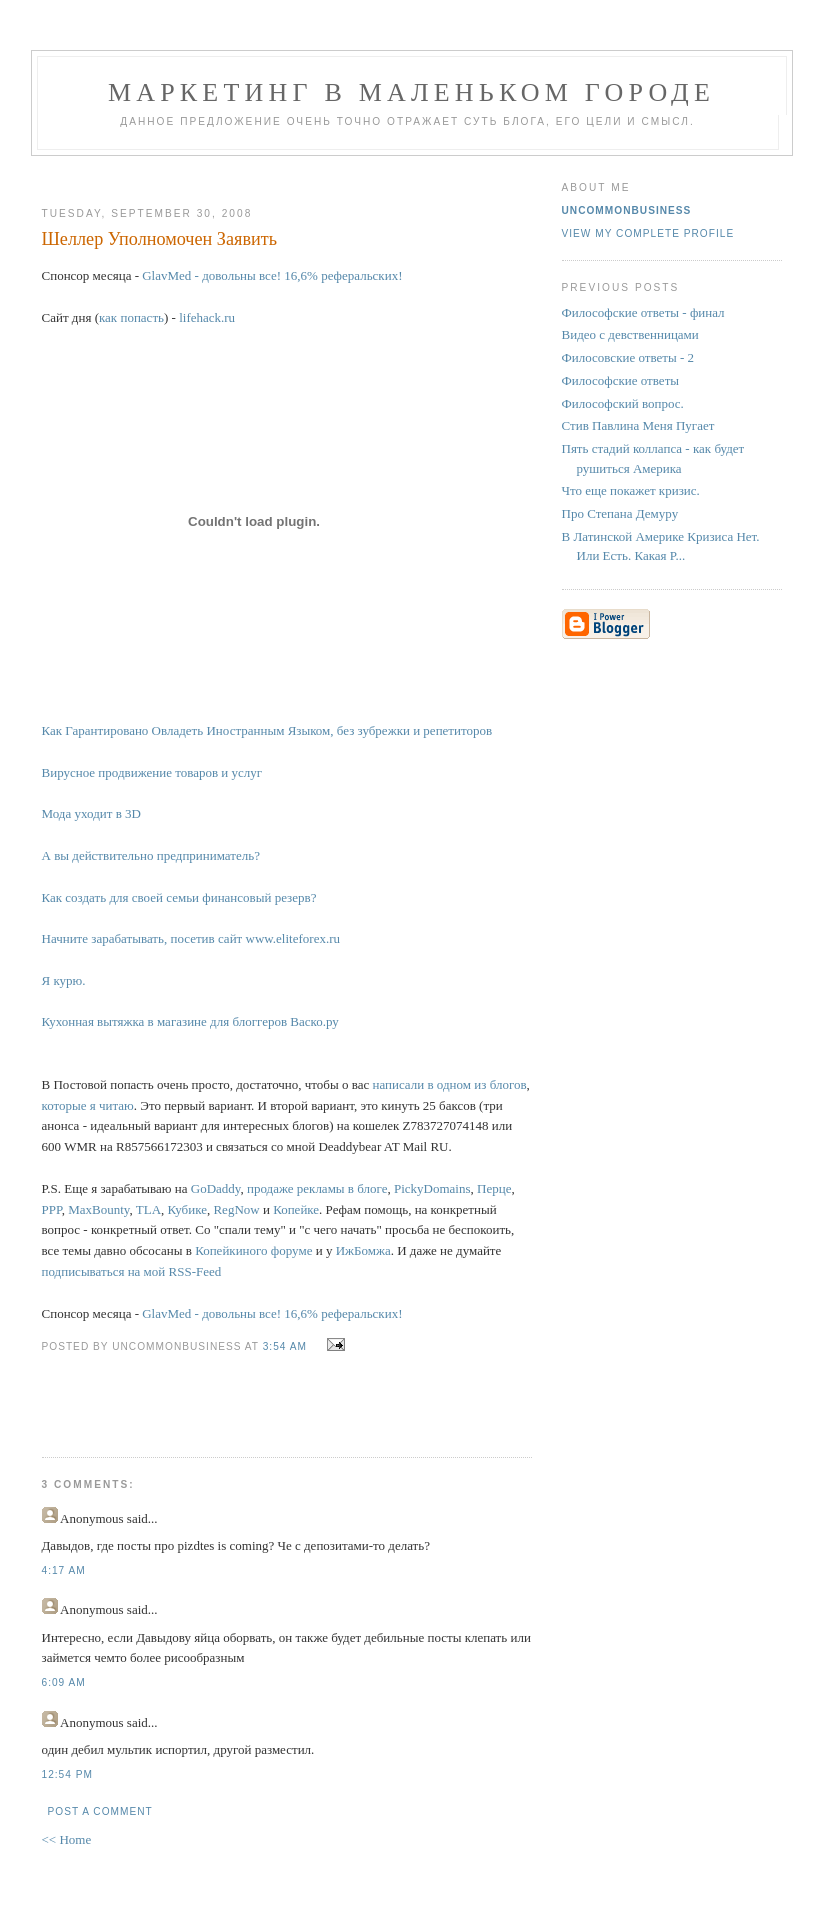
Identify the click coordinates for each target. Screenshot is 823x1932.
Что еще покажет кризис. (631, 490)
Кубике (187, 1209)
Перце (494, 1188)
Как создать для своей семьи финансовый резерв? (179, 897)
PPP (52, 1209)
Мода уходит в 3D (91, 813)
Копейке (296, 1209)
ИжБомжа (363, 1250)
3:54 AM (285, 1346)
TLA (148, 1209)
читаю (116, 1105)
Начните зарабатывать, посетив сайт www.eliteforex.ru (191, 938)
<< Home (67, 1839)
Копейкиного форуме (253, 1250)
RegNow (236, 1209)
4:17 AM (64, 1570)
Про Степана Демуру (620, 513)
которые (64, 1105)
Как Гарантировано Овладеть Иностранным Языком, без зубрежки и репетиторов (267, 730)
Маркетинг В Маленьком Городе (411, 92)
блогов (508, 1084)
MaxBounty (98, 1209)
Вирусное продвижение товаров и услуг (152, 772)
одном (454, 1084)
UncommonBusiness (627, 210)
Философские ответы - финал (643, 312)
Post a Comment (100, 1811)
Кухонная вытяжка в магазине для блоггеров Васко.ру (190, 1021)
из (480, 1084)
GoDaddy (216, 1188)
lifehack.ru (207, 317)
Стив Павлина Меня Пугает (638, 425)
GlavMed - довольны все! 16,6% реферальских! (272, 275)
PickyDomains (432, 1188)
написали (398, 1084)
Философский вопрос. (623, 403)
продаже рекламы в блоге (317, 1188)
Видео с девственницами (630, 334)
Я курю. (64, 980)
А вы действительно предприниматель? (151, 855)
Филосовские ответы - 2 (628, 357)
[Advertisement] (279, 173)
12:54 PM (67, 1774)
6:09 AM (64, 1682)
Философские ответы (621, 380)
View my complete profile (648, 233)
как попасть (131, 317)
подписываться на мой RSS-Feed (132, 1271)
